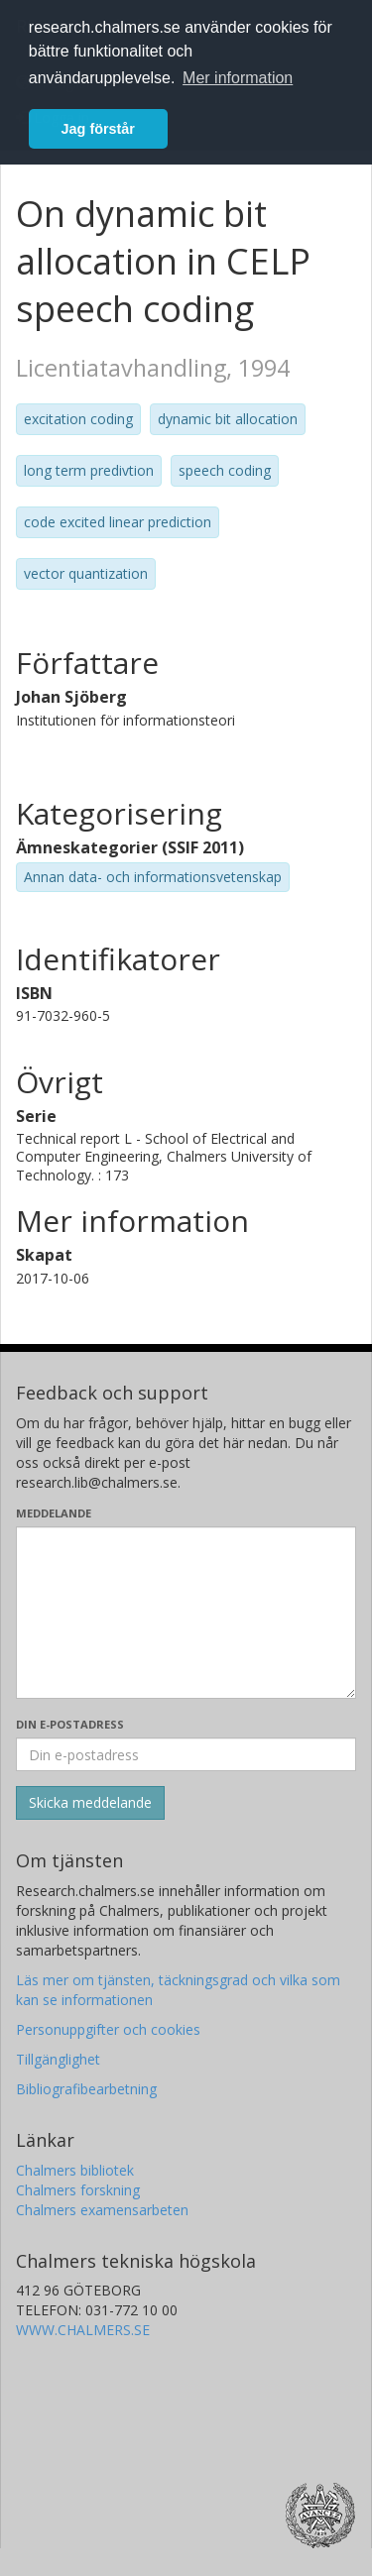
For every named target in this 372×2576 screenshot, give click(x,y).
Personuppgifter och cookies (108, 2029)
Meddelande (53, 1513)
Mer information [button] (238, 77)
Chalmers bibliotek (75, 2170)
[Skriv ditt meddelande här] (186, 1612)
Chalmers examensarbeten (102, 2209)
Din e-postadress (70, 1724)
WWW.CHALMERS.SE (83, 2329)
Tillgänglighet (58, 2059)
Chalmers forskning (78, 2190)
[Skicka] (90, 1803)
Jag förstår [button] (98, 129)
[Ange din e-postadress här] (186, 1754)
